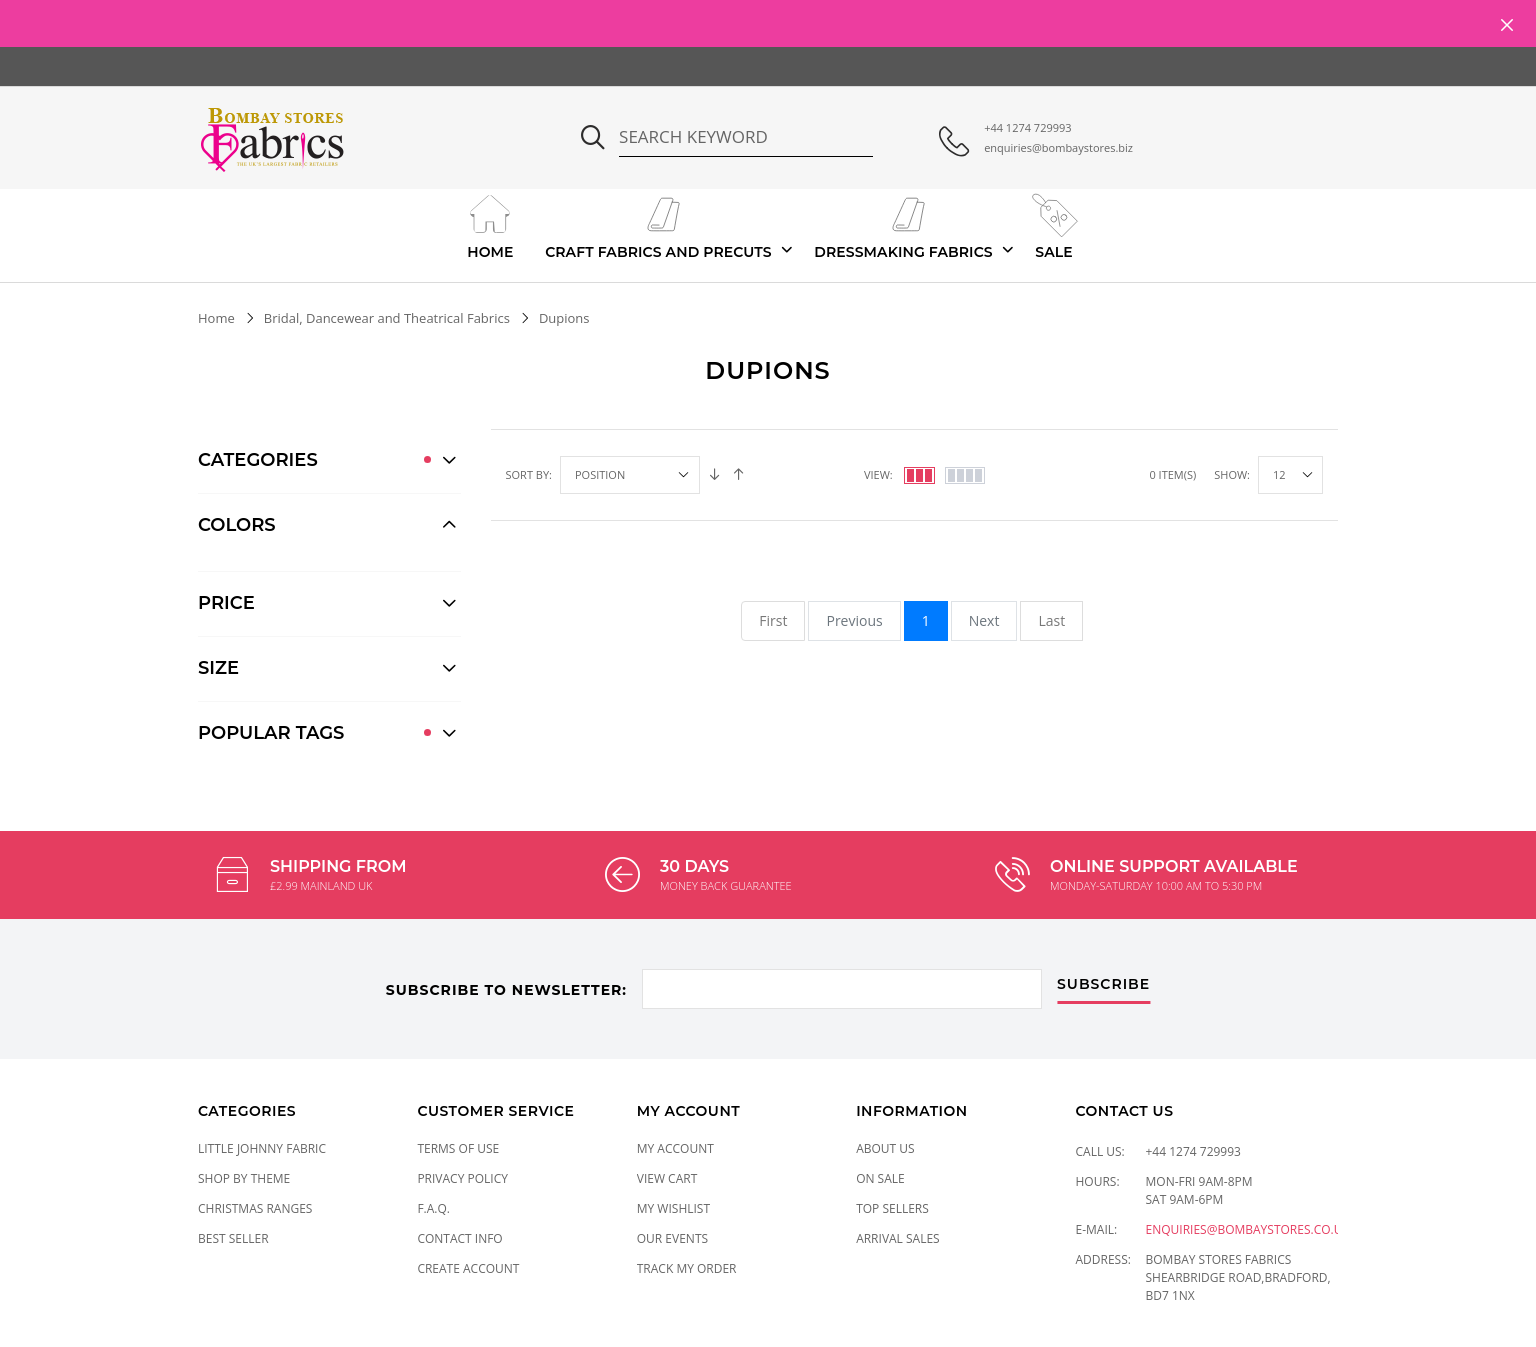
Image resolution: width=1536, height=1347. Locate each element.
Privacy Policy (462, 1178)
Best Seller (233, 1238)
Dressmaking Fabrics (903, 225)
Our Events (672, 1238)
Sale (1053, 225)
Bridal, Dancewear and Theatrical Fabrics (387, 318)
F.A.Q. (433, 1208)
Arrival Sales (898, 1238)
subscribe (1103, 985)
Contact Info (459, 1238)
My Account (675, 1148)
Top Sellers (892, 1208)
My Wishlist (673, 1208)
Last (1051, 620)
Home (490, 225)
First (773, 620)
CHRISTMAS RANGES (255, 1208)
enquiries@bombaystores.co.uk (1248, 1229)
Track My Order (687, 1268)
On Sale (880, 1178)
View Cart (667, 1178)
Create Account (468, 1268)
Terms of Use (458, 1148)
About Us (885, 1148)
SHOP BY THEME (244, 1178)
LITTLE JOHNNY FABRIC (262, 1148)
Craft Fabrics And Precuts (658, 225)
